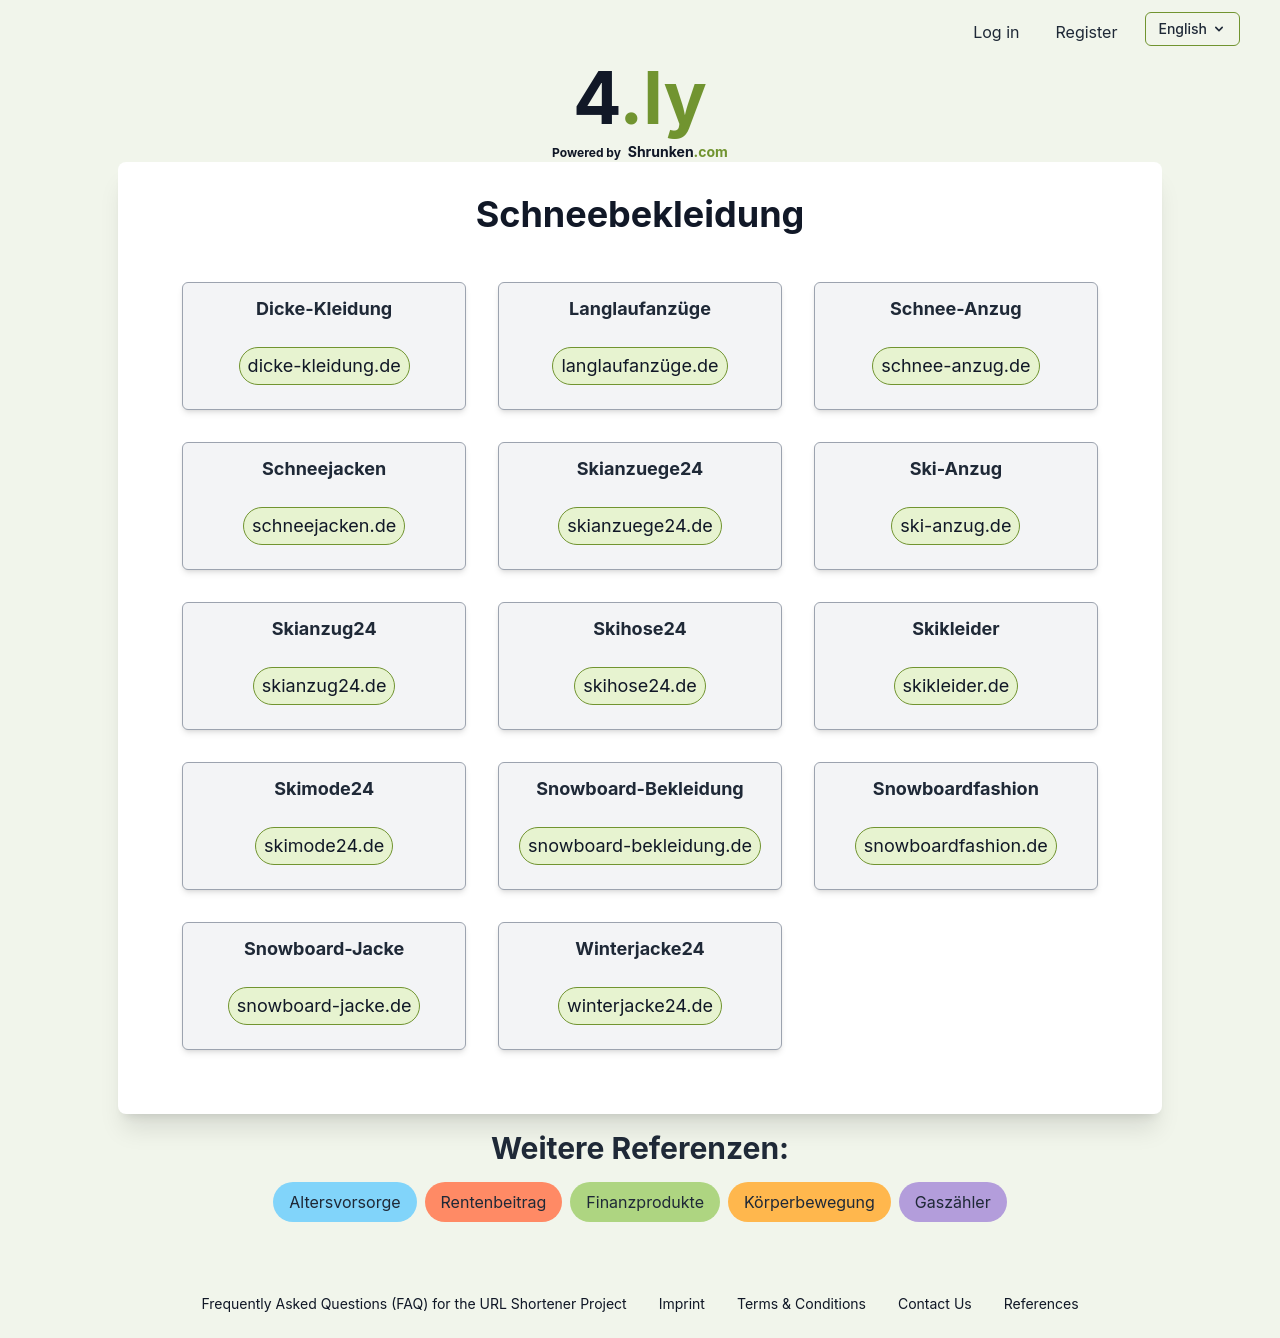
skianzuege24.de (640, 525)
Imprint (682, 1303)
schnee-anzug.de (955, 365)
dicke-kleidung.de (324, 365)
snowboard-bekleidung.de (640, 845)
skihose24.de (640, 685)
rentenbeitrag (494, 1202)
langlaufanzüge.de (639, 365)
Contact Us (935, 1303)
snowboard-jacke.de (324, 1005)
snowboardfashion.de (956, 845)
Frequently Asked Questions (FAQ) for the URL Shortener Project (413, 1303)
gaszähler (953, 1202)
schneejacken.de (324, 525)
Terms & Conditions (801, 1303)
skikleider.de (956, 685)
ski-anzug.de (955, 525)
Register (1086, 32)
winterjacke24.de (640, 1005)
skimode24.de (324, 845)
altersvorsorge (344, 1202)
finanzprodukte (645, 1202)
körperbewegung (809, 1202)
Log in (996, 32)
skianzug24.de (324, 685)
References (1041, 1303)
